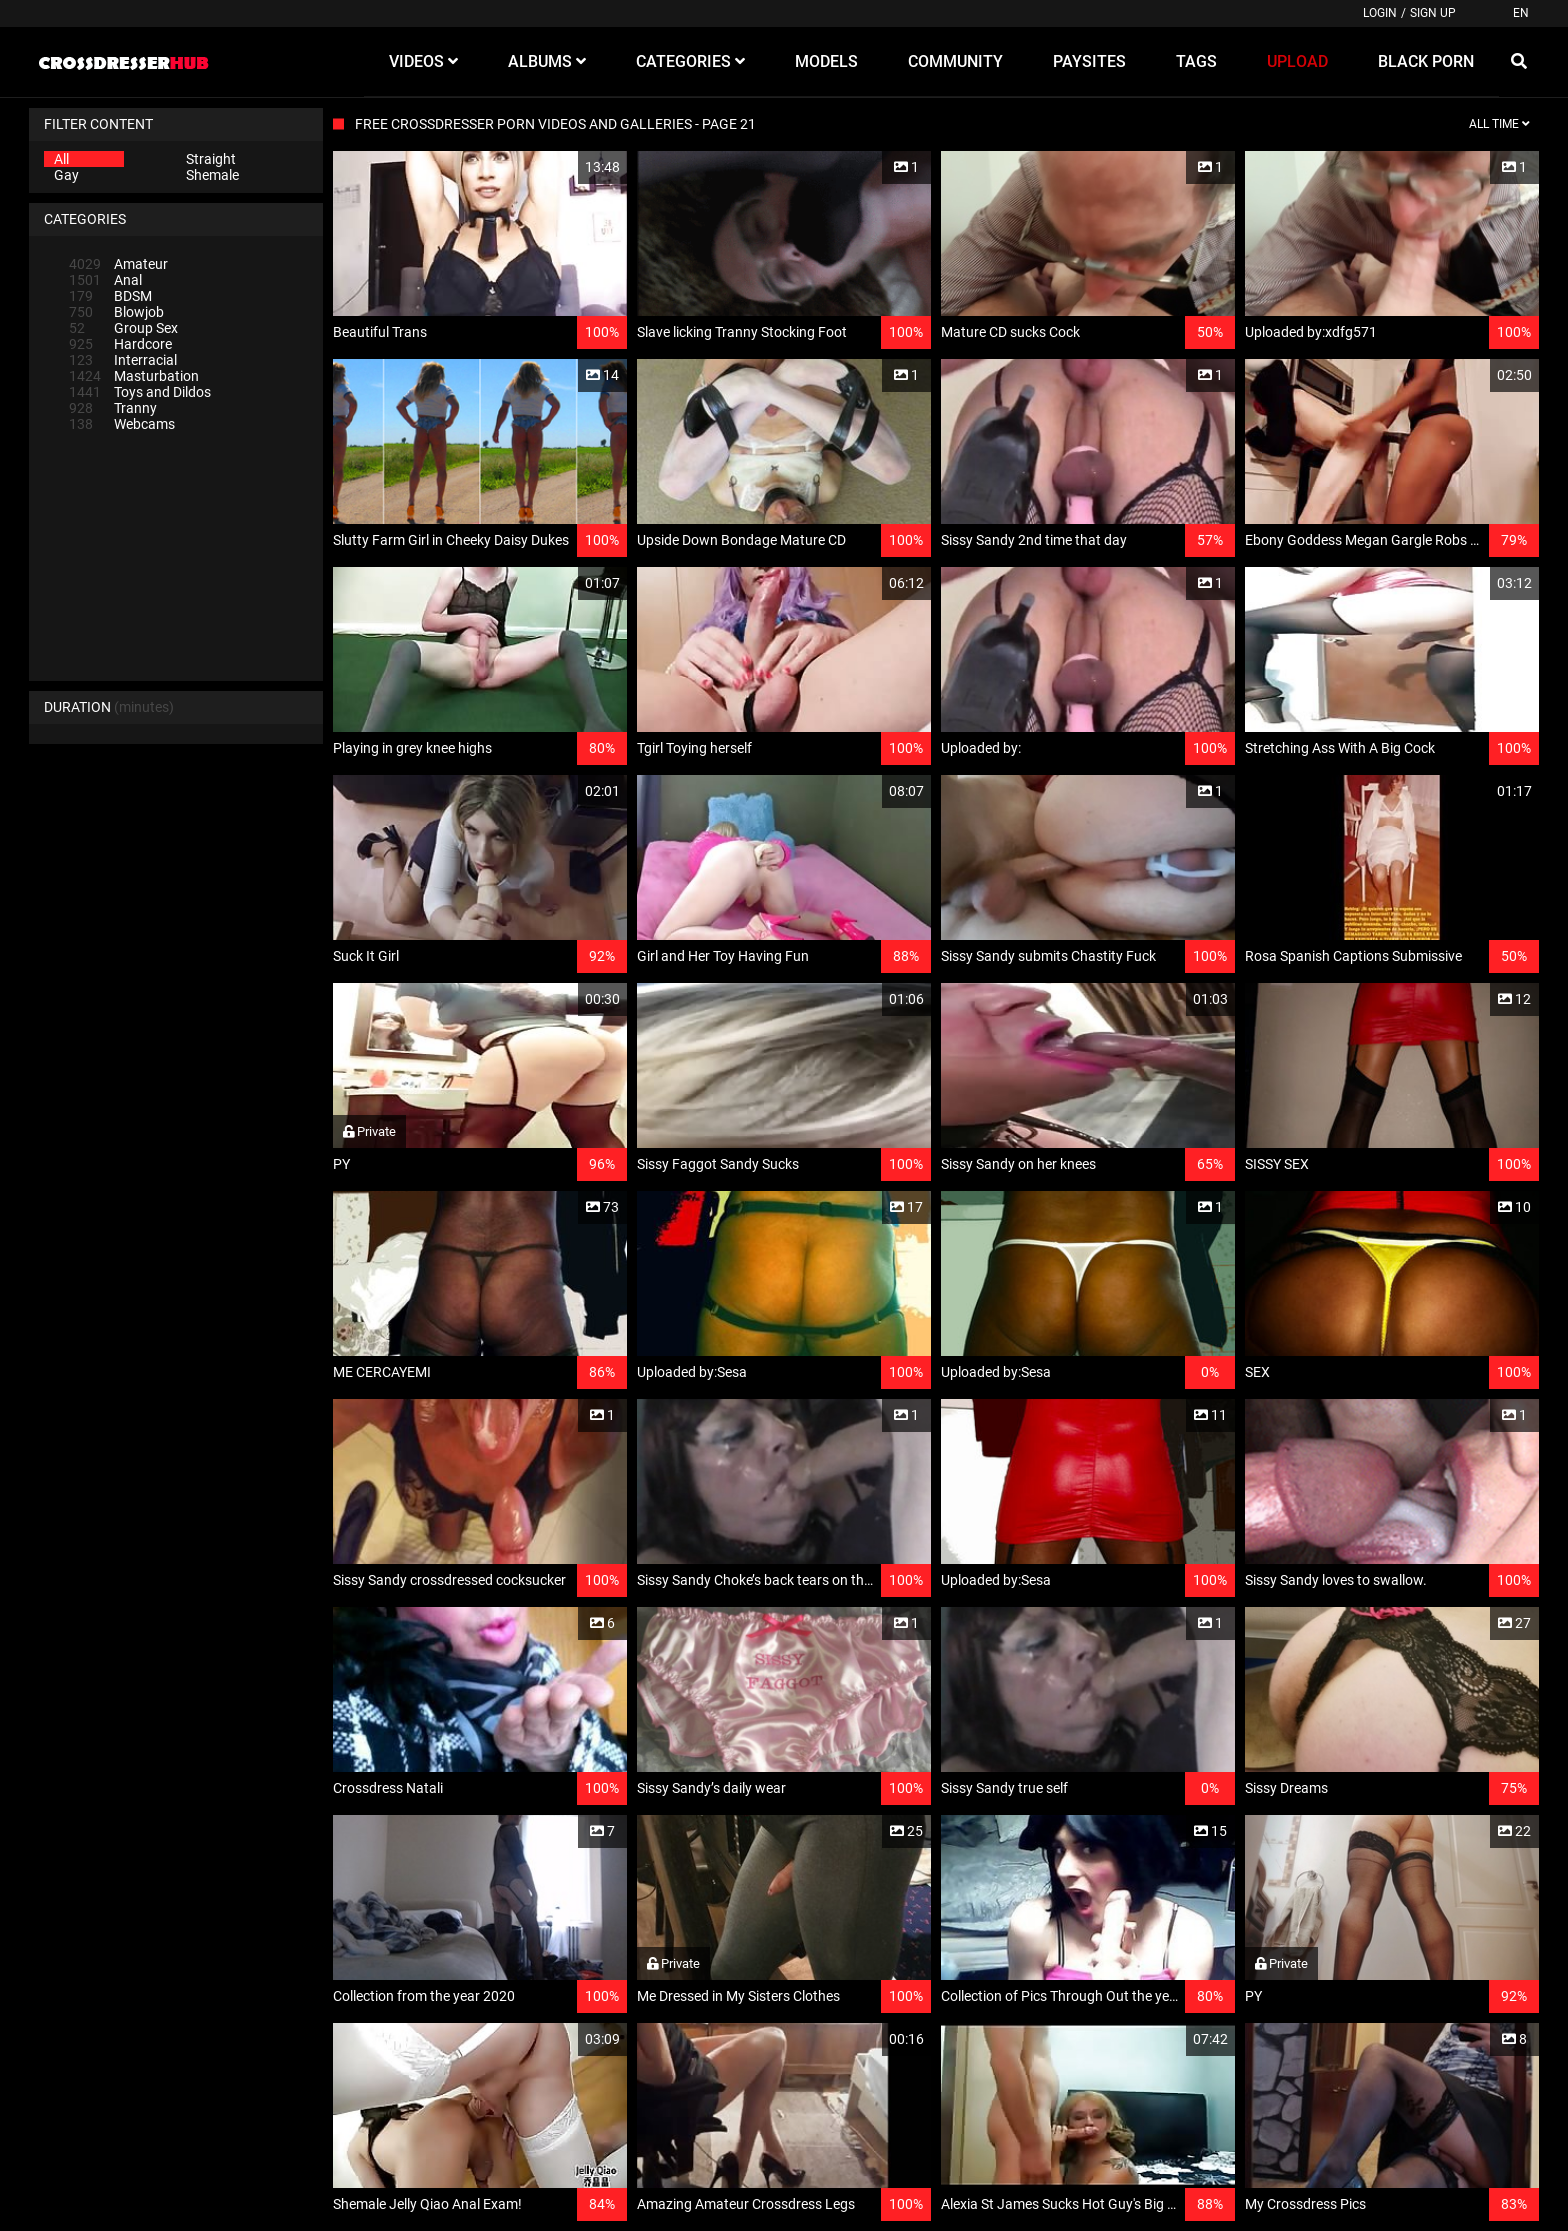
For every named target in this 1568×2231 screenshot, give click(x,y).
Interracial (123, 360)
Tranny (113, 408)
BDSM (110, 296)
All (61, 159)
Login (1380, 13)
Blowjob (116, 312)
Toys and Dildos (140, 392)
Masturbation (134, 376)
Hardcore (120, 344)
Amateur (118, 264)
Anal (105, 280)
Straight (211, 159)
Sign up (1433, 13)
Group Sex (123, 328)
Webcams (122, 424)
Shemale (212, 175)
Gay (66, 175)
